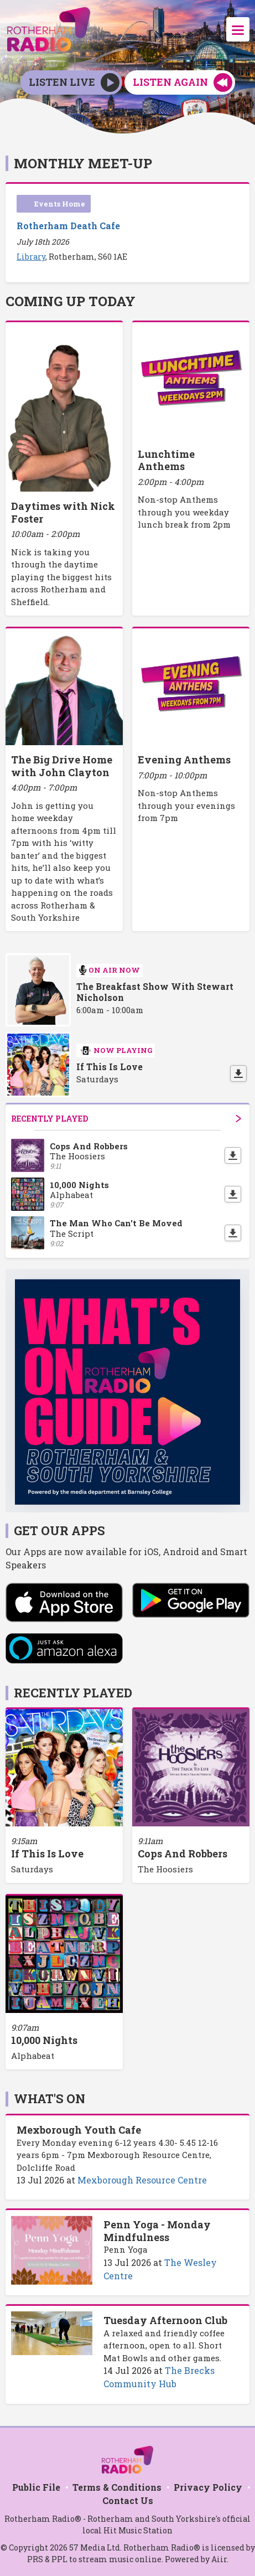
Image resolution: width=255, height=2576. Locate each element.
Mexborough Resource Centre (142, 2180)
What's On (49, 2098)
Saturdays (32, 1869)
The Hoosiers (165, 1869)
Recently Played (126, 1118)
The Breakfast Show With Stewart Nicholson (154, 992)
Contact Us (127, 2500)
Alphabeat (32, 2055)
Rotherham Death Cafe (68, 225)
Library (31, 256)
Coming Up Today (71, 301)
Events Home (59, 204)
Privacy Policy (208, 2487)
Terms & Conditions (117, 2487)
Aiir (219, 2559)
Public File (36, 2487)
